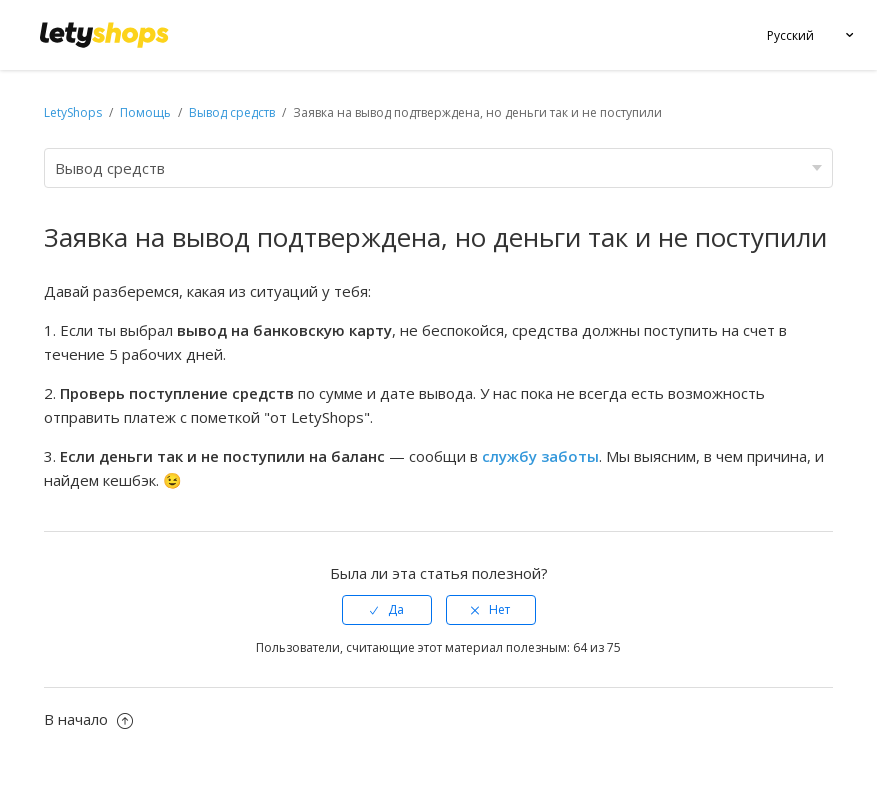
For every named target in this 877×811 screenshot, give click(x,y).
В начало (88, 719)
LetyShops (73, 112)
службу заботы (540, 456)
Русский (790, 35)
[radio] (387, 610)
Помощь (147, 112)
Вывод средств (232, 112)
